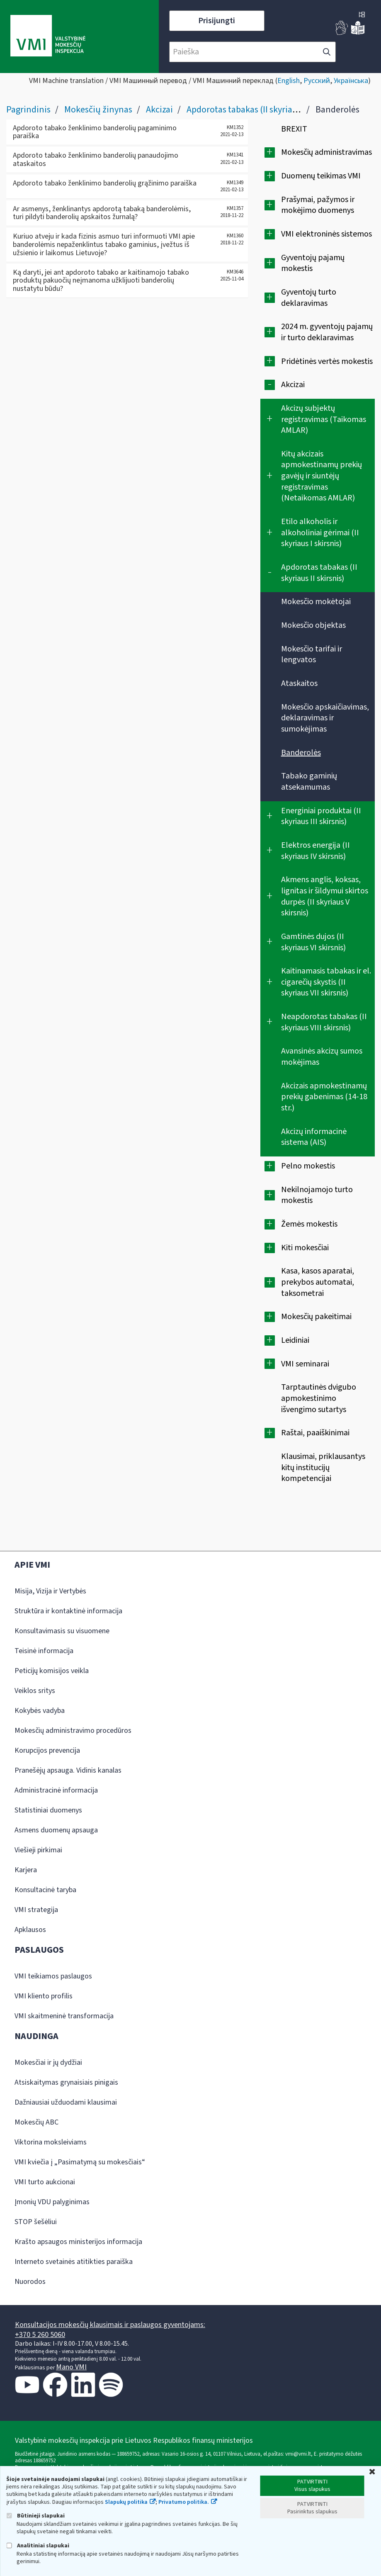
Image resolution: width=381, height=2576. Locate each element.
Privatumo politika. (183, 2502)
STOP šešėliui (36, 2222)
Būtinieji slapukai (35, 2516)
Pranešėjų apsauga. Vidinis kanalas (68, 1770)
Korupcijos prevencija (47, 1750)
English (288, 81)
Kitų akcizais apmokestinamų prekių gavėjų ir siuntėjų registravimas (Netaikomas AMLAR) (321, 476)
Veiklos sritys (35, 1691)
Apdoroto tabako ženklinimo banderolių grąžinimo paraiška (105, 183)
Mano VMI (71, 2367)
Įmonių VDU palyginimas (52, 2202)
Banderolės (301, 753)
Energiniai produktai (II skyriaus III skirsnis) (321, 816)
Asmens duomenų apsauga (56, 1830)
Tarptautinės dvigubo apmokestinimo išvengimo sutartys (318, 1398)
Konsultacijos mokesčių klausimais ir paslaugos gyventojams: (110, 2325)
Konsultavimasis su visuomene (62, 1631)
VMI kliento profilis (44, 1996)
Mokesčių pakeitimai (316, 1316)
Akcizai (159, 109)
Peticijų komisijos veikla (52, 1671)
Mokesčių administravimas (326, 152)
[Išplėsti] (270, 152)
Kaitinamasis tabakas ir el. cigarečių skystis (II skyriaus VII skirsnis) (326, 982)
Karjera (26, 1870)
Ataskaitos (299, 683)
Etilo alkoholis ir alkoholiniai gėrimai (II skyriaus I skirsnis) (320, 532)
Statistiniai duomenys (48, 1810)
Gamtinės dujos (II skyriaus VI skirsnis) (313, 942)
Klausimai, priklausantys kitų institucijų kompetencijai (323, 1467)
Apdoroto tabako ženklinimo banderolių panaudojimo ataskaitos (95, 159)
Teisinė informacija (44, 1651)
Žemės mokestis (309, 1224)
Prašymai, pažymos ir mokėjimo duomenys (317, 205)
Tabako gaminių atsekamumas (309, 781)
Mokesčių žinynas (98, 109)
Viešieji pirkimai (38, 1850)
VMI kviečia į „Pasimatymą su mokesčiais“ (80, 2162)
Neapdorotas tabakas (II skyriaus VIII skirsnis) (324, 1022)
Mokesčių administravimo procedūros (73, 1730)
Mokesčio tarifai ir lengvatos (311, 654)
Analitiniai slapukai (37, 2545)
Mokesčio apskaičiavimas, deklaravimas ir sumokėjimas (325, 718)
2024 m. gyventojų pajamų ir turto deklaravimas (327, 332)
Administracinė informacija (56, 1790)
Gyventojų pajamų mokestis (313, 263)
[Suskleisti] (270, 385)
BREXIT (294, 129)
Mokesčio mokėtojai (316, 601)
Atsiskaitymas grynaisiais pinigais (66, 2082)
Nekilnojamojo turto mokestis (317, 1195)
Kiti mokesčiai (305, 1248)
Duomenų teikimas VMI (321, 176)
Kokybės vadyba (40, 1710)
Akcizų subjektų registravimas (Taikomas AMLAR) (323, 419)
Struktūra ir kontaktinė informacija (68, 1611)
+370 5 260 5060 (40, 2335)
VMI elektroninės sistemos (326, 234)
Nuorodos (30, 2281)
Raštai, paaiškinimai (315, 1433)
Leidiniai (295, 1340)
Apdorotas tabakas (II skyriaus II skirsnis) (264, 109)
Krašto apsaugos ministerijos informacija (78, 2242)
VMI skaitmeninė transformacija (64, 2016)
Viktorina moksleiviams (51, 2142)
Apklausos (30, 1930)
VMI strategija (36, 1910)
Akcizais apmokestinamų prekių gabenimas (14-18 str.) (324, 1097)
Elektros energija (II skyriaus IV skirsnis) (315, 850)
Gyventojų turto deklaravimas (308, 297)
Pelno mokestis (308, 1166)
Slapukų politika (126, 2502)
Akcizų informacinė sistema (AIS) (314, 1137)
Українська (351, 81)
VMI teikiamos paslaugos (53, 1976)
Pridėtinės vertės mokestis (327, 361)
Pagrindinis (28, 109)
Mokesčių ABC (36, 2122)
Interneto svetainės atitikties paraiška (74, 2261)
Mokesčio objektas (313, 625)
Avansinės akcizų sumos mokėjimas (321, 1056)
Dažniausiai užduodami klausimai (66, 2102)
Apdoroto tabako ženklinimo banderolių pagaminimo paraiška (95, 132)
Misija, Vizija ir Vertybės (50, 1591)
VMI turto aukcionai (45, 2182)
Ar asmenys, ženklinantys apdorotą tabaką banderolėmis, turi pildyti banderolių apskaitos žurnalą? (102, 213)
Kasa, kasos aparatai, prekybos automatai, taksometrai (317, 1282)
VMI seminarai (305, 1364)
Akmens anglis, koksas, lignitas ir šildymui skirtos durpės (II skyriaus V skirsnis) (324, 896)
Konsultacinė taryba (45, 1890)
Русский (316, 81)
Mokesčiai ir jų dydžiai (48, 2062)
